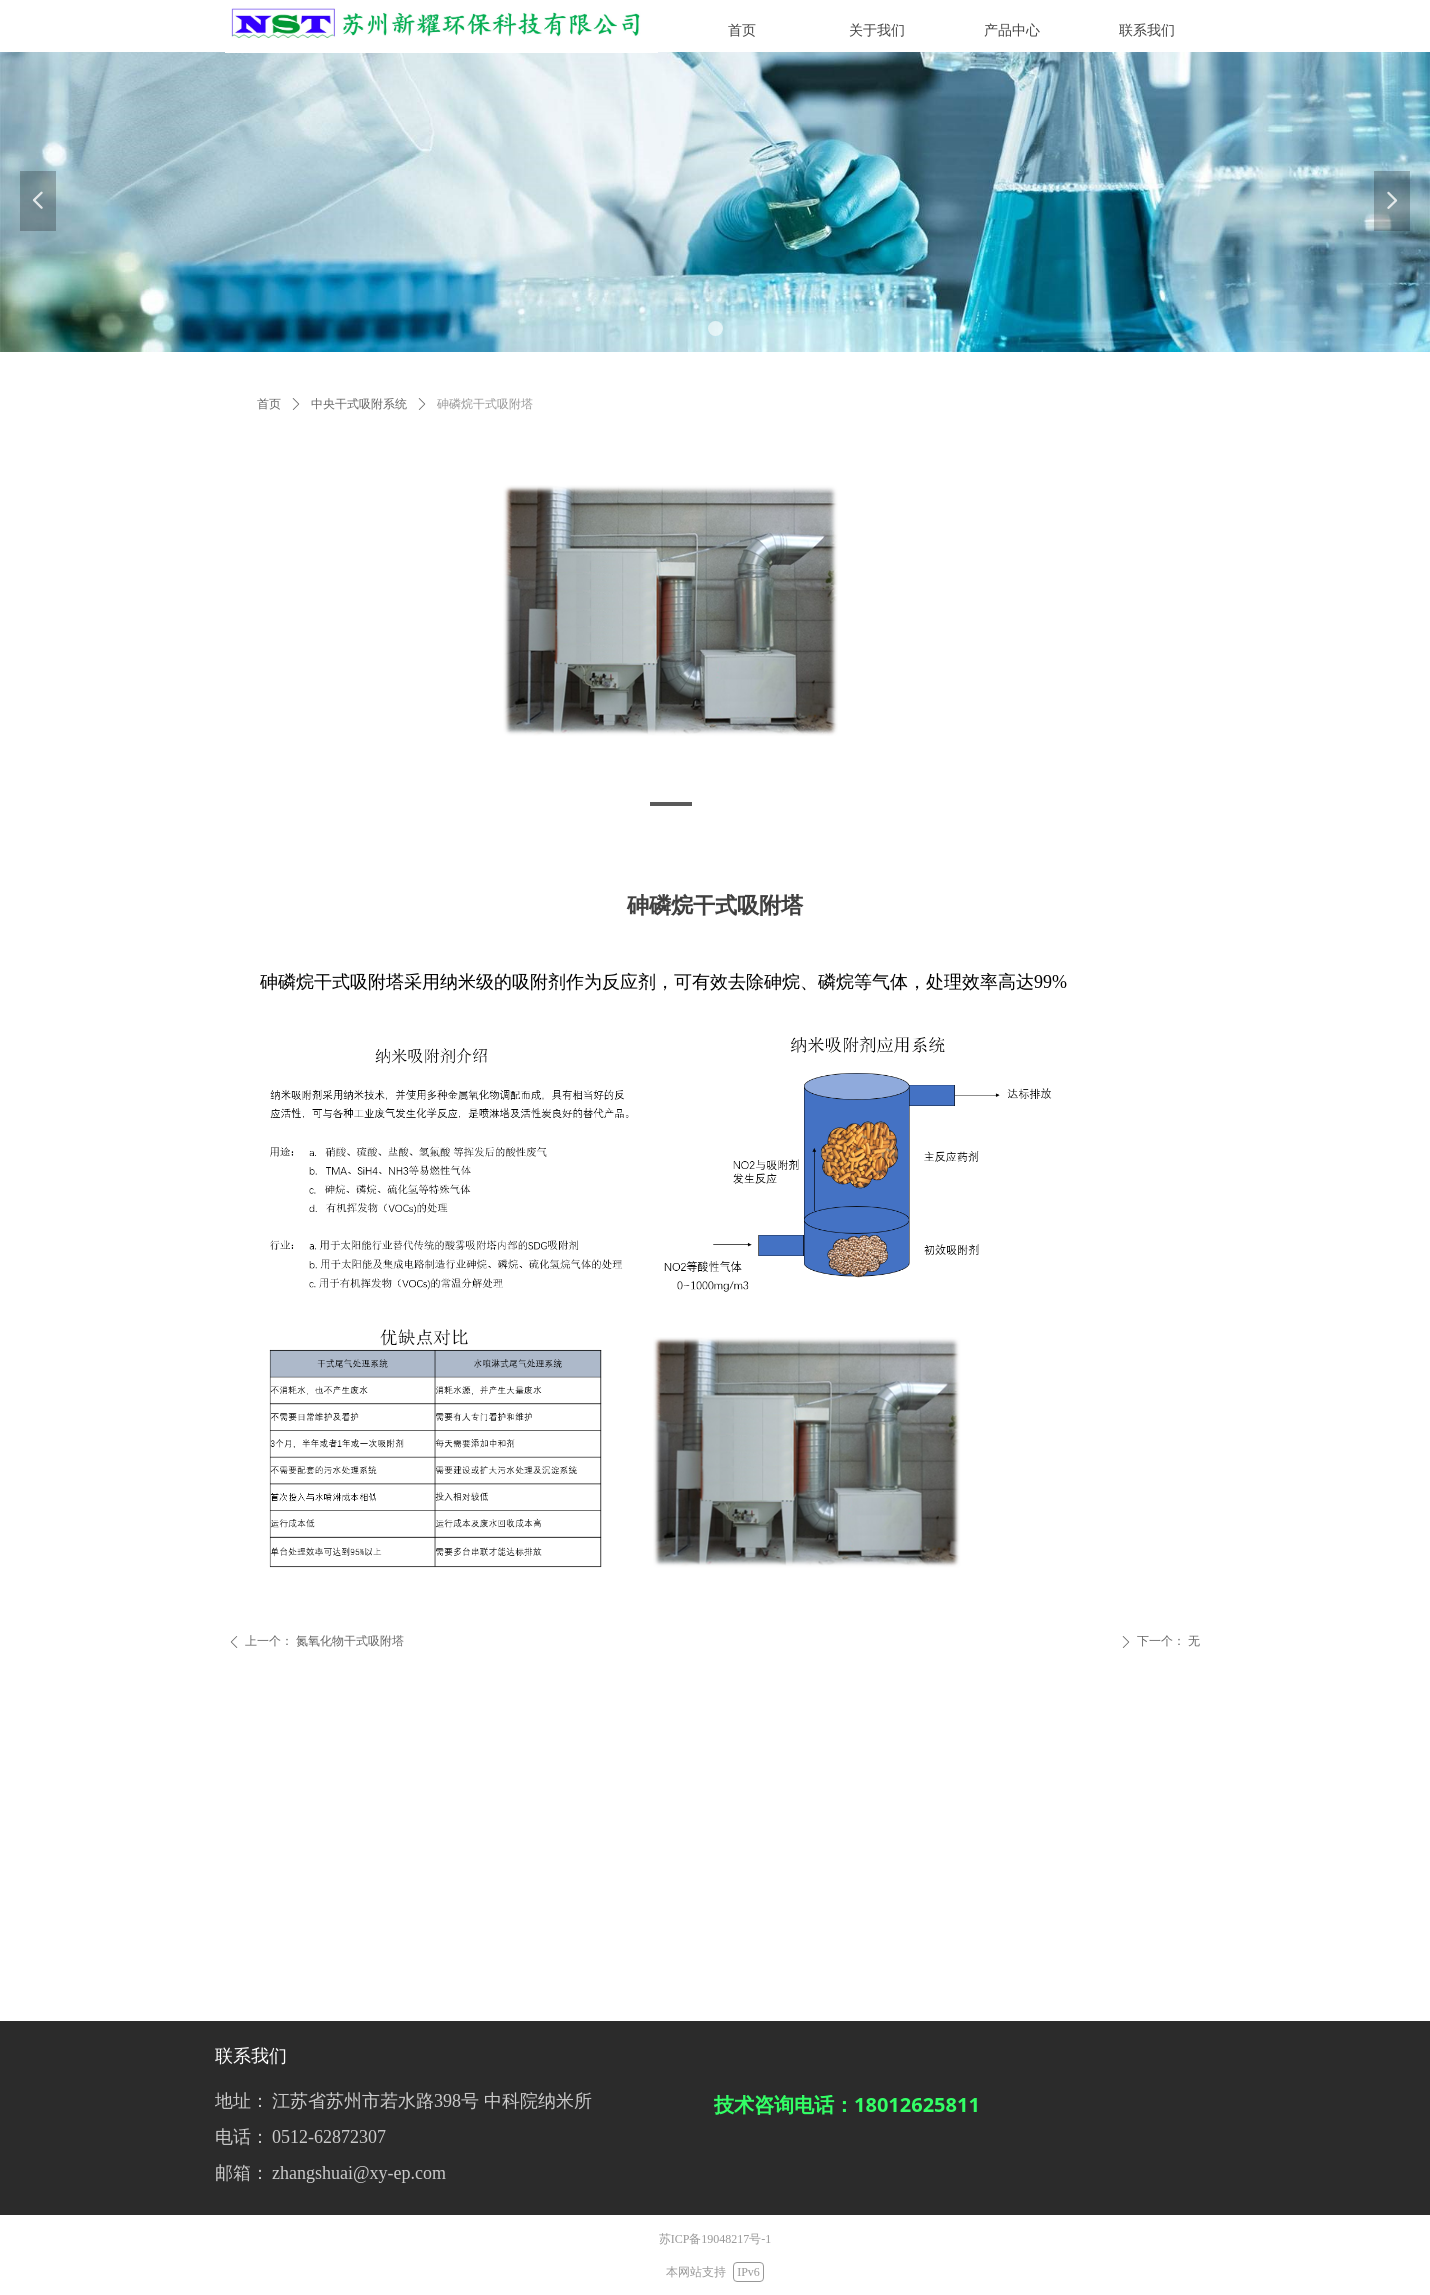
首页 (269, 404)
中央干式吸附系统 (359, 404)
